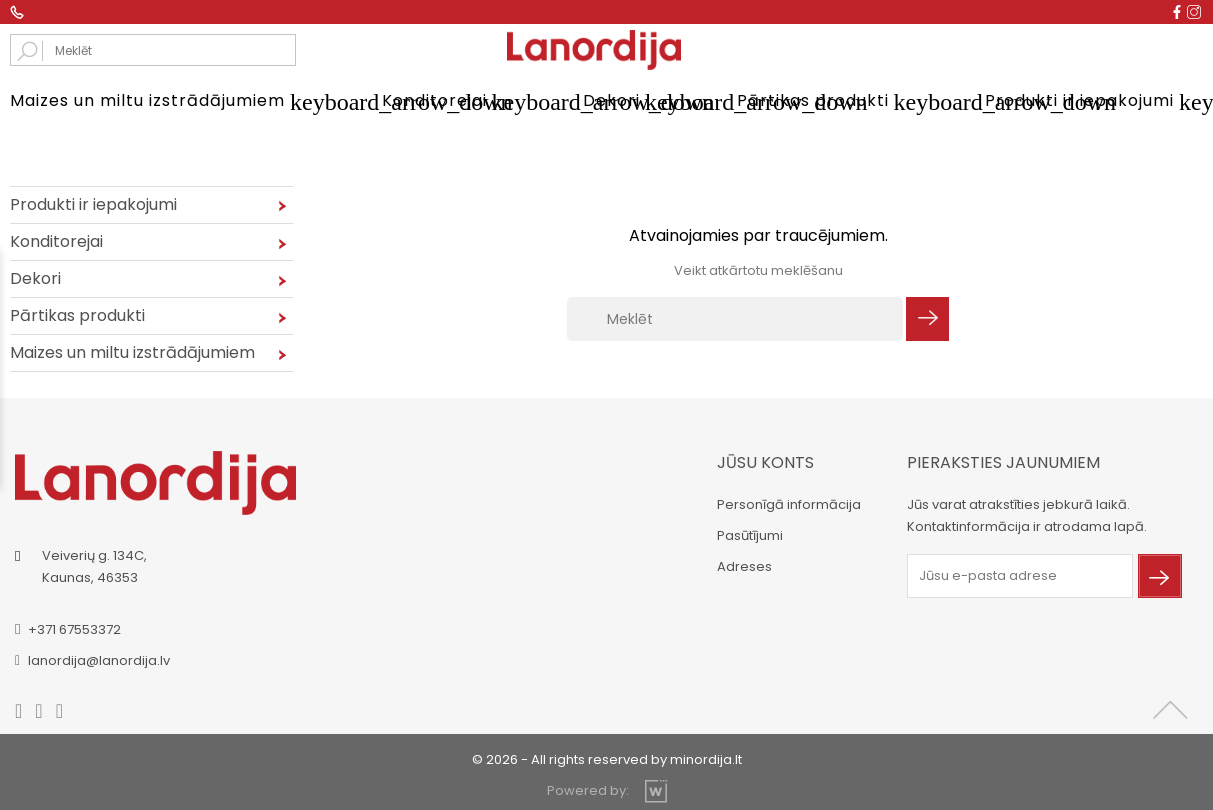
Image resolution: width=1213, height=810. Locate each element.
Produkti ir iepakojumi (1094, 102)
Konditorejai (458, 102)
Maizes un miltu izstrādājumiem (171, 102)
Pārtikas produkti (836, 102)
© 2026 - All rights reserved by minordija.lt (607, 759)
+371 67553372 (74, 629)
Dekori (635, 102)
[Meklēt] (735, 319)
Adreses (744, 566)
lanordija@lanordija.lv (99, 660)
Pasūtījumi (750, 535)
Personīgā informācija (789, 504)
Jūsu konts (765, 462)
